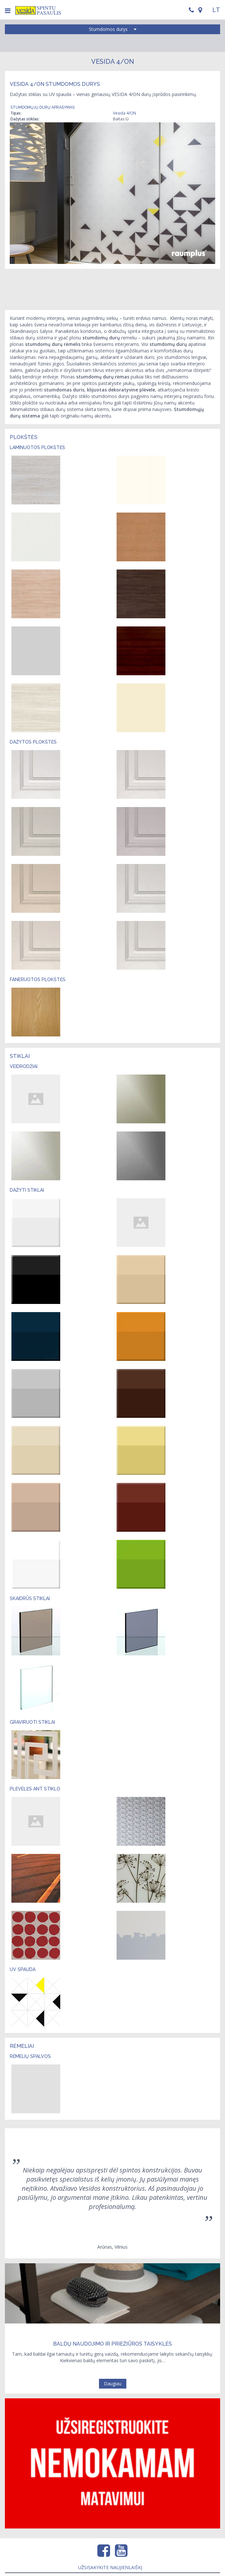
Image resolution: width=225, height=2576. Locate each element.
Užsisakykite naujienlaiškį (110, 2567)
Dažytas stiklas (24, 119)
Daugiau (112, 2383)
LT (216, 9)
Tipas (15, 113)
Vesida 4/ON (124, 113)
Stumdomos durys (112, 29)
